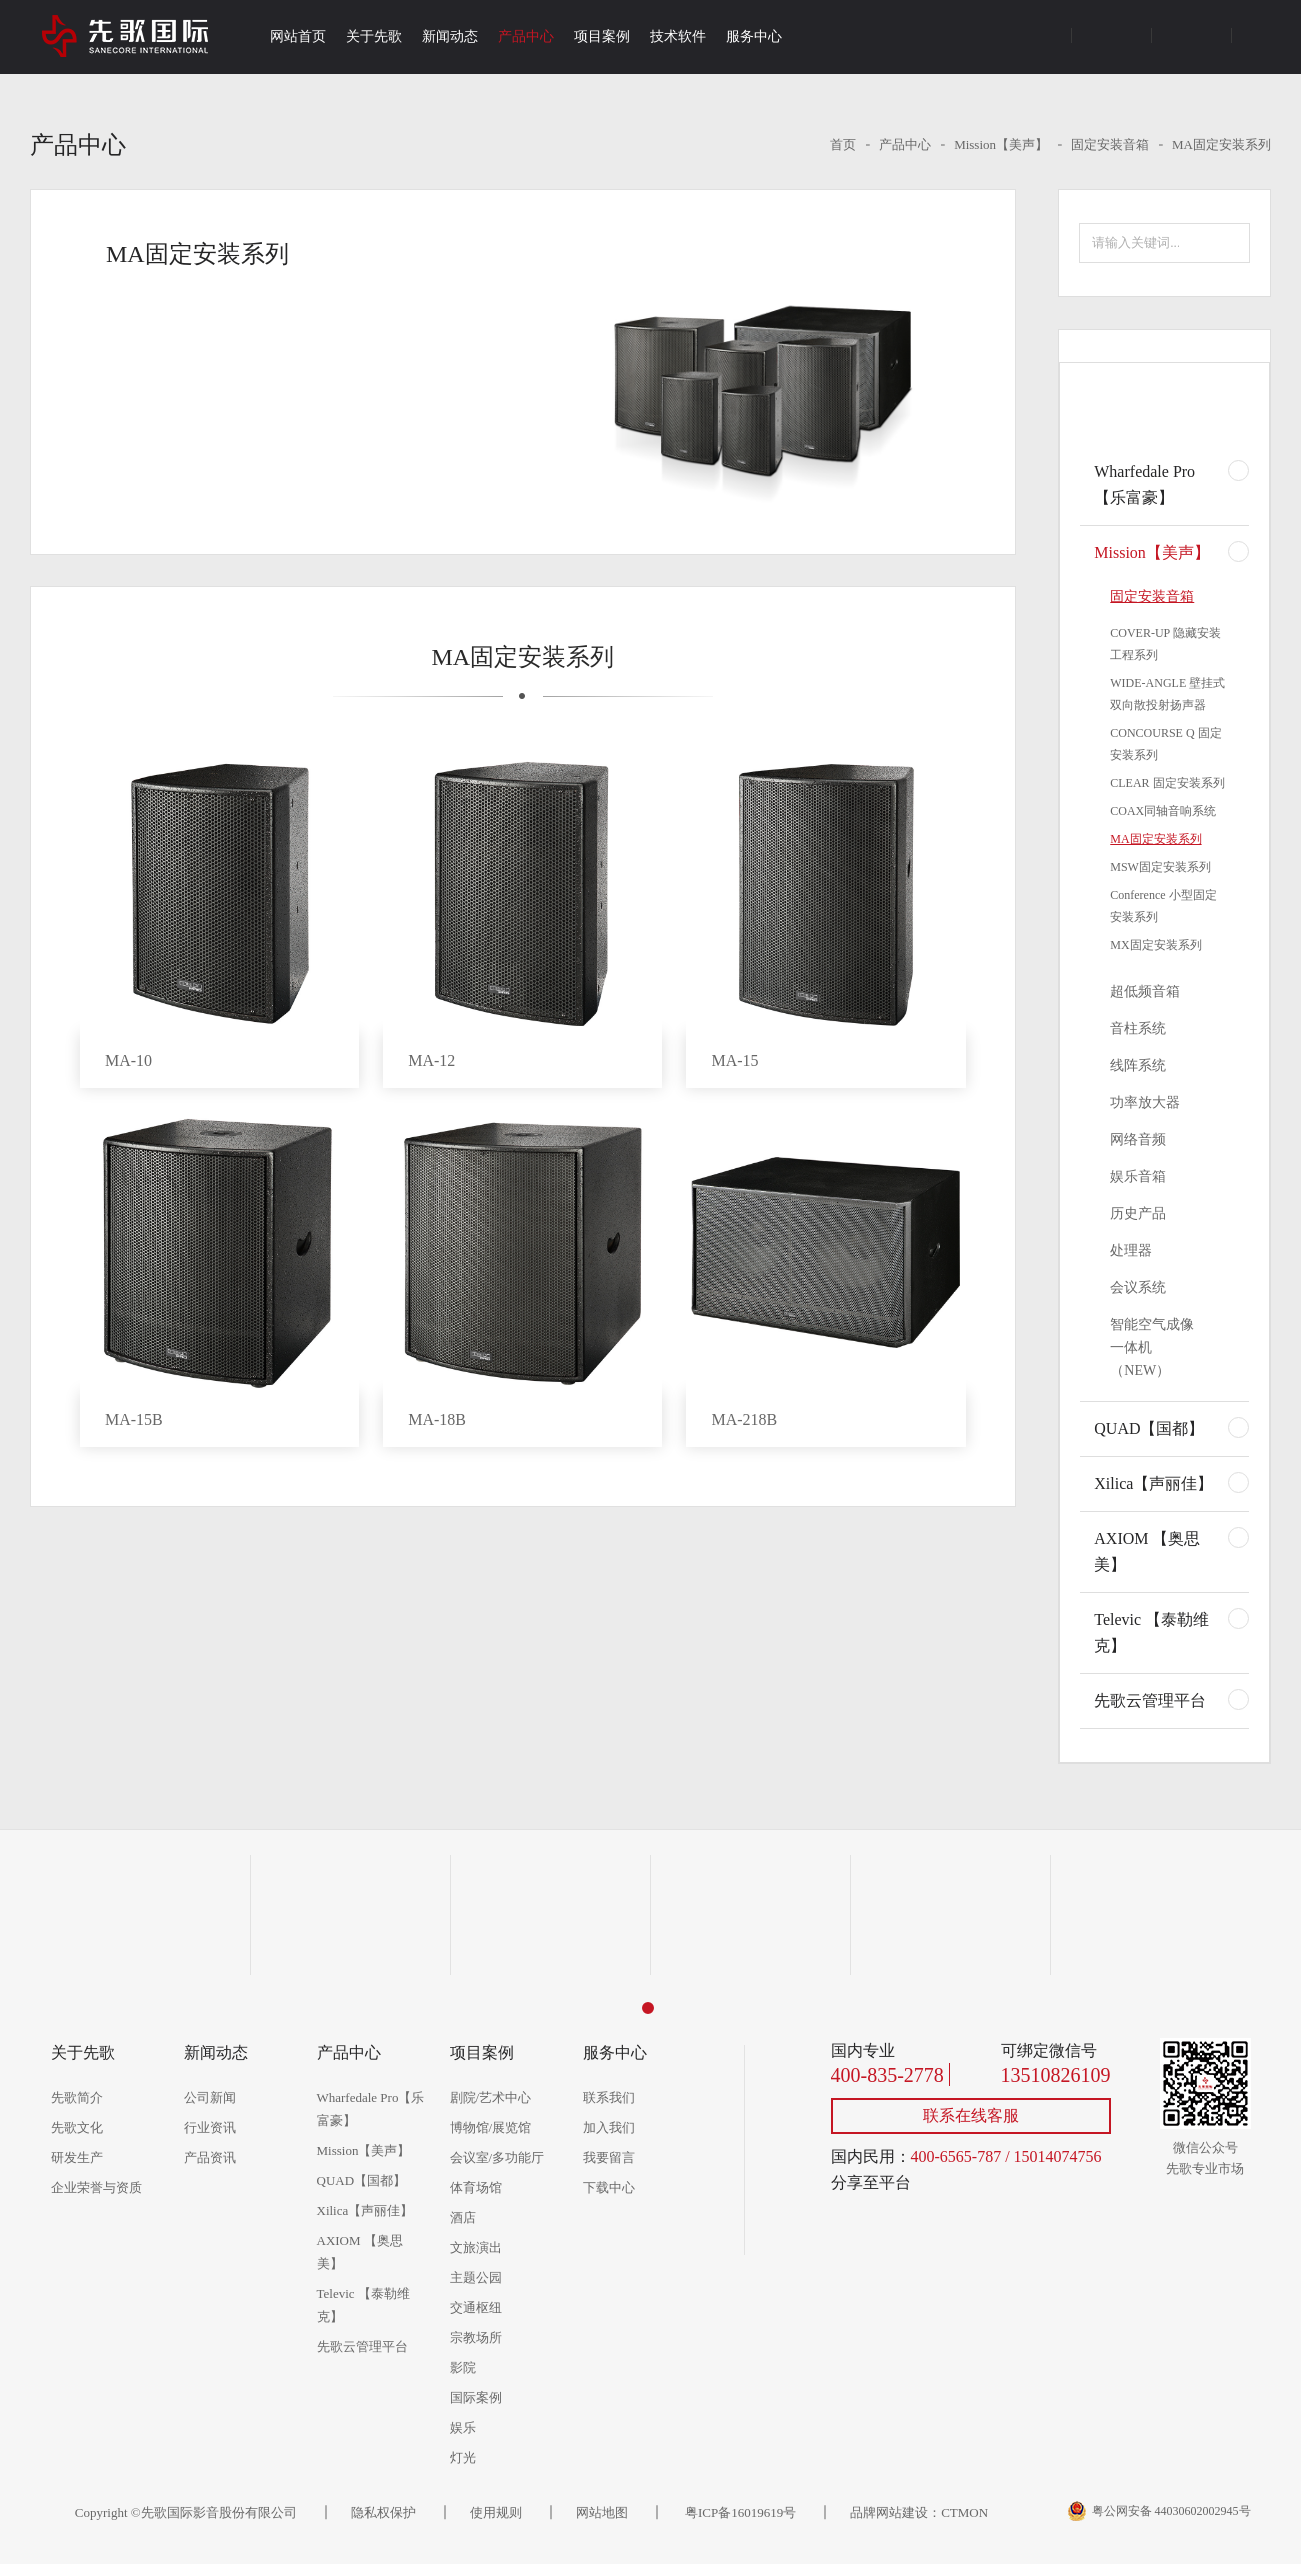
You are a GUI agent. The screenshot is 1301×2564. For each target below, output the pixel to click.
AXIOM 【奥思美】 (1147, 1551)
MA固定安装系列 (1221, 144)
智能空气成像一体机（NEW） (1152, 1347)
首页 (843, 144)
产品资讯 (210, 2157)
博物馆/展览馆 (491, 2127)
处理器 (1131, 1250)
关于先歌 (374, 36)
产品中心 (526, 36)
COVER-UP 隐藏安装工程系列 (1165, 644)
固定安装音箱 (1110, 144)
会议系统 (1138, 1287)
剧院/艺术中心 (491, 2097)
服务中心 (754, 36)
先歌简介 (77, 2097)
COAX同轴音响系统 (1163, 811)
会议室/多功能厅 (497, 2157)
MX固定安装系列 (1155, 945)
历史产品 (1138, 1213)
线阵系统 (1138, 1065)
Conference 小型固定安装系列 (1163, 906)
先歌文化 (77, 2127)
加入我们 (609, 2127)
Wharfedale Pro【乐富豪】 (1144, 484)
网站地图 (602, 2512)
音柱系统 (1138, 1028)
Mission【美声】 (1001, 144)
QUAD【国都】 (1149, 1428)
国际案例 (476, 2397)
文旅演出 (476, 2247)
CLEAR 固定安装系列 (1167, 783)
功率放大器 (1145, 1102)
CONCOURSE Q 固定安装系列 (1165, 744)
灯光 (463, 2457)
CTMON (964, 2512)
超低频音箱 (1145, 991)
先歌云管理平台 (1150, 1700)
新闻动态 (450, 36)
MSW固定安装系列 (1160, 867)
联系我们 (609, 2097)
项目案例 (602, 36)
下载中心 (609, 2187)
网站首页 (298, 36)
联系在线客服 (971, 2115)
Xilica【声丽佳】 (1153, 1483)
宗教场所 (476, 2337)
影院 (463, 2367)
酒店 (463, 2217)
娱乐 (463, 2427)
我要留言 (609, 2157)
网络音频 (1138, 1139)
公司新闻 (210, 2097)
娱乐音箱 (1138, 1176)
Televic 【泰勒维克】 (1151, 1632)
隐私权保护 (383, 2512)
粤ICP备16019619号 (739, 2512)
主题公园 (476, 2277)
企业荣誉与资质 (96, 2187)
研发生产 (77, 2157)
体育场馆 (476, 2187)
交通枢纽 (476, 2307)
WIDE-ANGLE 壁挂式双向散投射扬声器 (1167, 694)
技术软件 (678, 36)
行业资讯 (210, 2127)
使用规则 (496, 2512)
